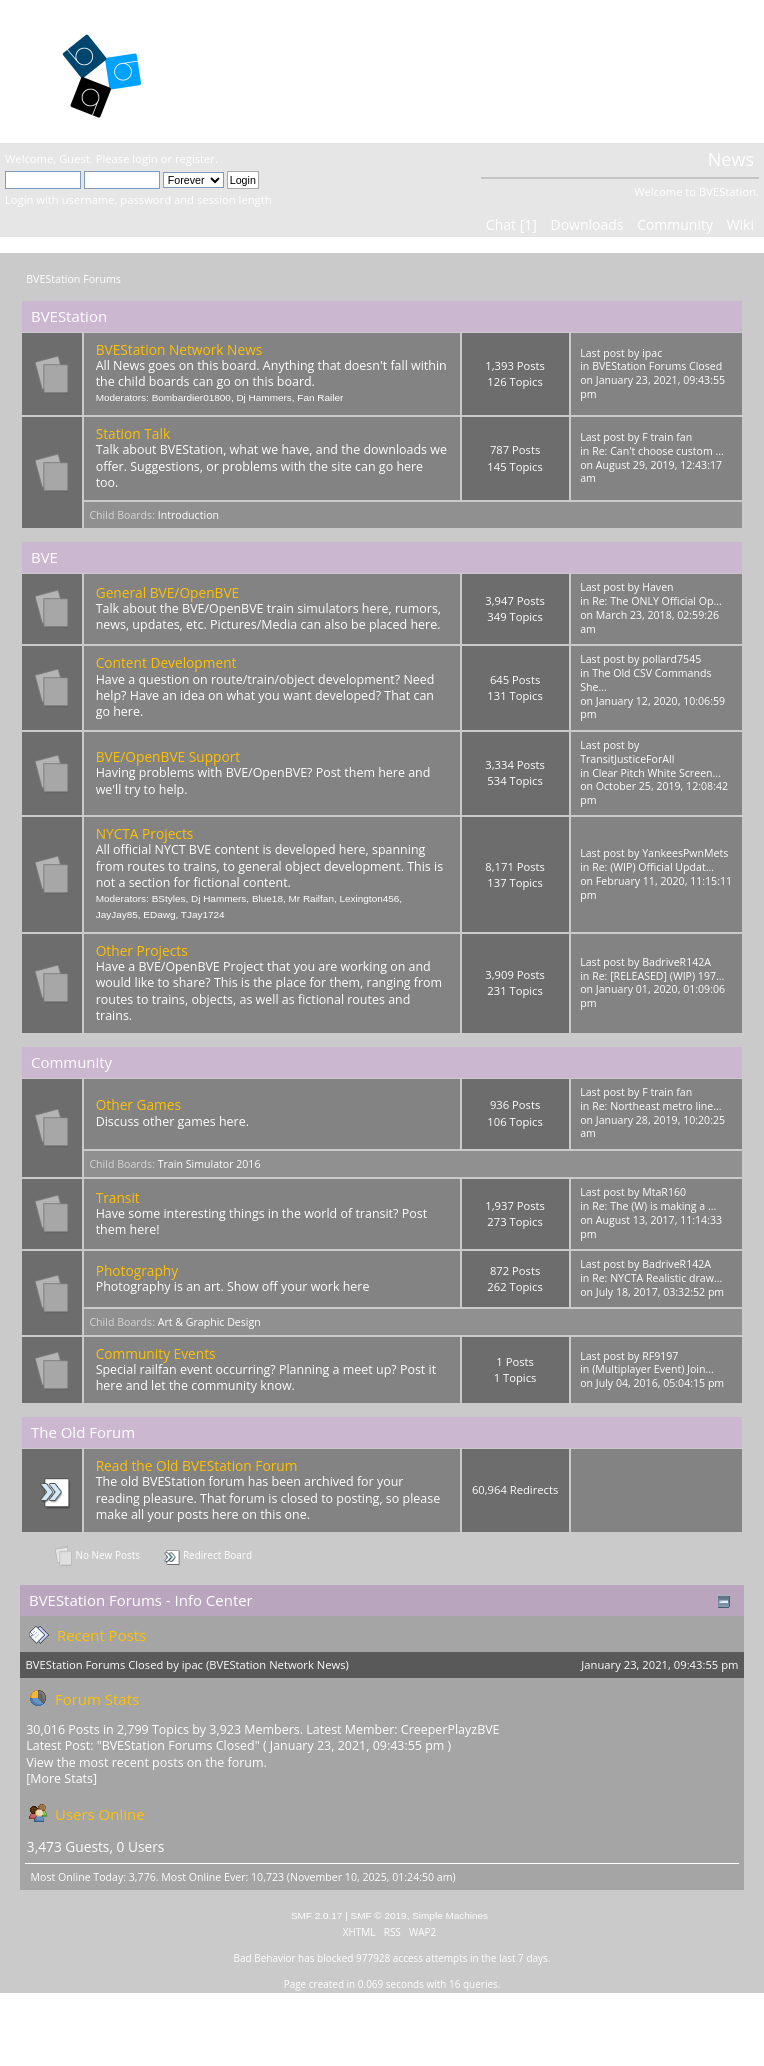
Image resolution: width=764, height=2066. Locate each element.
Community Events (156, 1353)
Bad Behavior (265, 1958)
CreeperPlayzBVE (450, 1729)
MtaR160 (664, 1192)
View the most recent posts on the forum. (146, 1762)
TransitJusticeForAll (627, 759)
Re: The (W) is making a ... (654, 1206)
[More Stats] (61, 1778)
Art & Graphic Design (209, 1322)
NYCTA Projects (145, 833)
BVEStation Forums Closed (657, 366)
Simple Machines (450, 1915)
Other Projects (142, 950)
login (144, 158)
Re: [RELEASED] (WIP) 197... (658, 976)
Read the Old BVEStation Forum (197, 1465)
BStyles (169, 898)
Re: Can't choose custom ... (658, 451)
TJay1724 (203, 914)
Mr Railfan (311, 898)
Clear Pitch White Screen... (656, 773)
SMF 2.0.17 (317, 1915)
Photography (137, 1270)
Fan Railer (320, 397)
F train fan (667, 437)
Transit (118, 1197)
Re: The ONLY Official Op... (657, 601)
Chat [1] (511, 224)
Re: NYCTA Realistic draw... (657, 1278)
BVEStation (257, 70)
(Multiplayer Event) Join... (653, 1369)
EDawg (159, 914)
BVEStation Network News (179, 349)
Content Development (166, 662)
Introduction (188, 515)
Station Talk (133, 433)
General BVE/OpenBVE (168, 592)
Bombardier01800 (191, 397)
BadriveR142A (676, 962)
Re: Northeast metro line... (657, 1106)
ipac (652, 353)
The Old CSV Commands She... (645, 680)
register (195, 158)
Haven (657, 587)
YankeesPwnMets (685, 853)
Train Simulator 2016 (209, 1164)
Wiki (740, 224)
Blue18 (267, 898)
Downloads (586, 224)
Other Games (138, 1104)
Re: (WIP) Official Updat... (653, 867)
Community (675, 224)
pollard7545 (671, 659)
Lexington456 (369, 898)
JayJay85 (117, 914)
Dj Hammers (263, 397)
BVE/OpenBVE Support (168, 756)
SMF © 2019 (379, 1915)
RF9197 (660, 1356)
